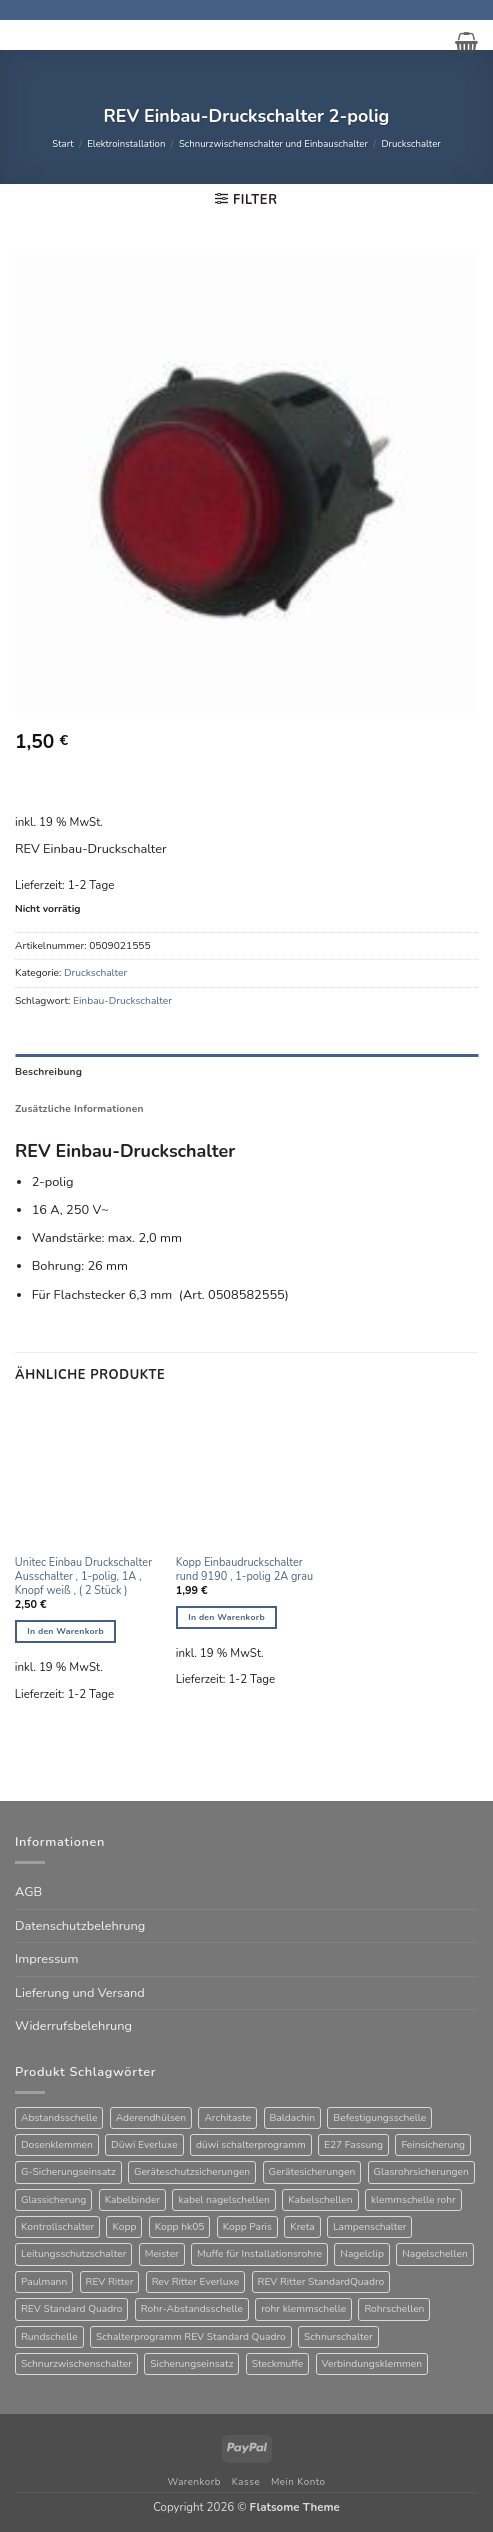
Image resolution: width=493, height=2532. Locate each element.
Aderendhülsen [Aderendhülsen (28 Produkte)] (151, 2118)
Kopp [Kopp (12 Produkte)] (124, 2227)
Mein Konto (298, 2481)
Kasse (246, 2481)
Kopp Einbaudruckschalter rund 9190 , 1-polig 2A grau (244, 1570)
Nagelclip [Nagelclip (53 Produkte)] (362, 2254)
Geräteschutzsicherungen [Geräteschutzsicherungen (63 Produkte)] (192, 2172)
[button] (466, 42)
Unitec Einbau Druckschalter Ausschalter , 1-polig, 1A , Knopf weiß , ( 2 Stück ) (83, 1577)
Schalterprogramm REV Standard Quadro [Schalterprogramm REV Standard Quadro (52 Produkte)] (191, 2337)
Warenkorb (193, 2481)
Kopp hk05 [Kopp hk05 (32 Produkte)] (180, 2227)
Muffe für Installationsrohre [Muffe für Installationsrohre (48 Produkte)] (259, 2254)
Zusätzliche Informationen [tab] (79, 1109)
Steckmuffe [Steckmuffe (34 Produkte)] (278, 2364)
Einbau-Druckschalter (122, 1001)
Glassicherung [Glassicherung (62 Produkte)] (53, 2200)
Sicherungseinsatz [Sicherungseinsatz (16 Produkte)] (191, 2364)
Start (62, 143)
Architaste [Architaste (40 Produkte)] (227, 2118)
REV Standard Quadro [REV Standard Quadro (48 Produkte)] (71, 2309)
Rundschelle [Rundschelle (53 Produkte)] (49, 2337)
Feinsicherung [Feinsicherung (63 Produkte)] (433, 2145)
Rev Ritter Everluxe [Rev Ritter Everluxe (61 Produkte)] (196, 2282)
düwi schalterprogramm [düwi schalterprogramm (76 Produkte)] (251, 2145)
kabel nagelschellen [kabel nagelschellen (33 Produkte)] (223, 2200)
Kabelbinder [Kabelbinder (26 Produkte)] (133, 2200)
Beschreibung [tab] (48, 1072)
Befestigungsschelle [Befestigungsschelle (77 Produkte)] (379, 2118)
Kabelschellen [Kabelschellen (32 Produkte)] (320, 2200)
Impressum (46, 1959)
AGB (28, 1892)
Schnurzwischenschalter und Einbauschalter (273, 143)
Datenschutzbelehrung (80, 1926)
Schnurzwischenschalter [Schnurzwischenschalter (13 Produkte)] (76, 2364)
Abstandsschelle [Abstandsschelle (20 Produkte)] (59, 2118)
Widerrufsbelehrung (73, 2026)
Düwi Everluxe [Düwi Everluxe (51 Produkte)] (144, 2145)
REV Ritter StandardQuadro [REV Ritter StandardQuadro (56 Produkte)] (321, 2282)
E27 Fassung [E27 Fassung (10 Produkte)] (353, 2145)
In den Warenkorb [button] (65, 1631)
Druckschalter (410, 143)
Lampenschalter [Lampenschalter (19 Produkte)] (369, 2227)
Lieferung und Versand (80, 1993)
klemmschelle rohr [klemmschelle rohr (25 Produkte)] (413, 2200)
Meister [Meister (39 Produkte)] (162, 2254)
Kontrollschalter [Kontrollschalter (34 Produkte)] (57, 2227)
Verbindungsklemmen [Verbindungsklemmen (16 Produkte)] (372, 2364)
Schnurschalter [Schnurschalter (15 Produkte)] (338, 2337)
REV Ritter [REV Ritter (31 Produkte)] (110, 2282)
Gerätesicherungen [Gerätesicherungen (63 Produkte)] (312, 2172)
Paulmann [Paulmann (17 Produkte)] (44, 2282)
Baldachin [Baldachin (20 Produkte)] (292, 2118)
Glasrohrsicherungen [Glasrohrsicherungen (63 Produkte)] (421, 2172)
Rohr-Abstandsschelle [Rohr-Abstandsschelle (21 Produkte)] (192, 2309)
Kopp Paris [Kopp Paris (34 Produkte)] (247, 2227)
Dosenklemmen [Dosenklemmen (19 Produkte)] (57, 2145)
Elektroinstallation (126, 143)
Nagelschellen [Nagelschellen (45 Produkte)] (435, 2254)
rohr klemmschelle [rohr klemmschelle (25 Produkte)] (303, 2309)
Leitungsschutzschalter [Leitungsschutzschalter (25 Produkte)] (73, 2254)
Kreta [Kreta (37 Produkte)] (302, 2227)
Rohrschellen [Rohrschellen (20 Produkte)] (394, 2309)
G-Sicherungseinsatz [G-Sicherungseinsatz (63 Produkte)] (68, 2172)
